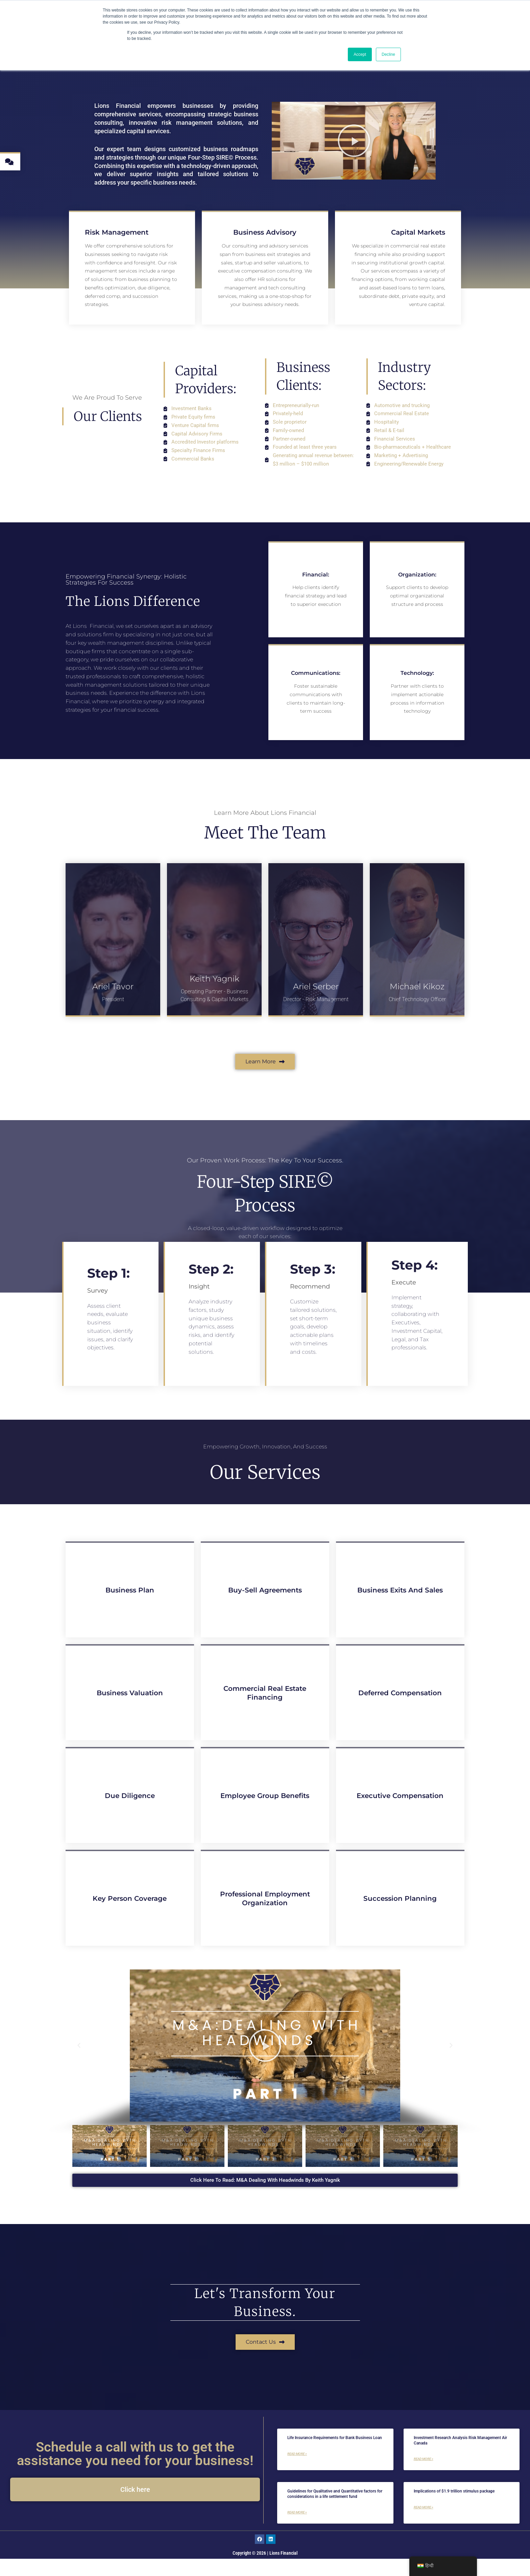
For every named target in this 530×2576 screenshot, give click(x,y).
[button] (79, 2062)
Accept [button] (360, 54)
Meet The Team (265, 849)
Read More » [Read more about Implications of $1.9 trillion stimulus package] (423, 2524)
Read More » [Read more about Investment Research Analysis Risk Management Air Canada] (423, 2476)
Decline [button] (388, 54)
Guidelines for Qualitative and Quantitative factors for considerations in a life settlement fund (334, 2511)
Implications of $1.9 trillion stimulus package (454, 2508)
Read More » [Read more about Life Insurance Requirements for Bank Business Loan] (297, 2471)
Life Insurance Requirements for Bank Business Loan (334, 2455)
